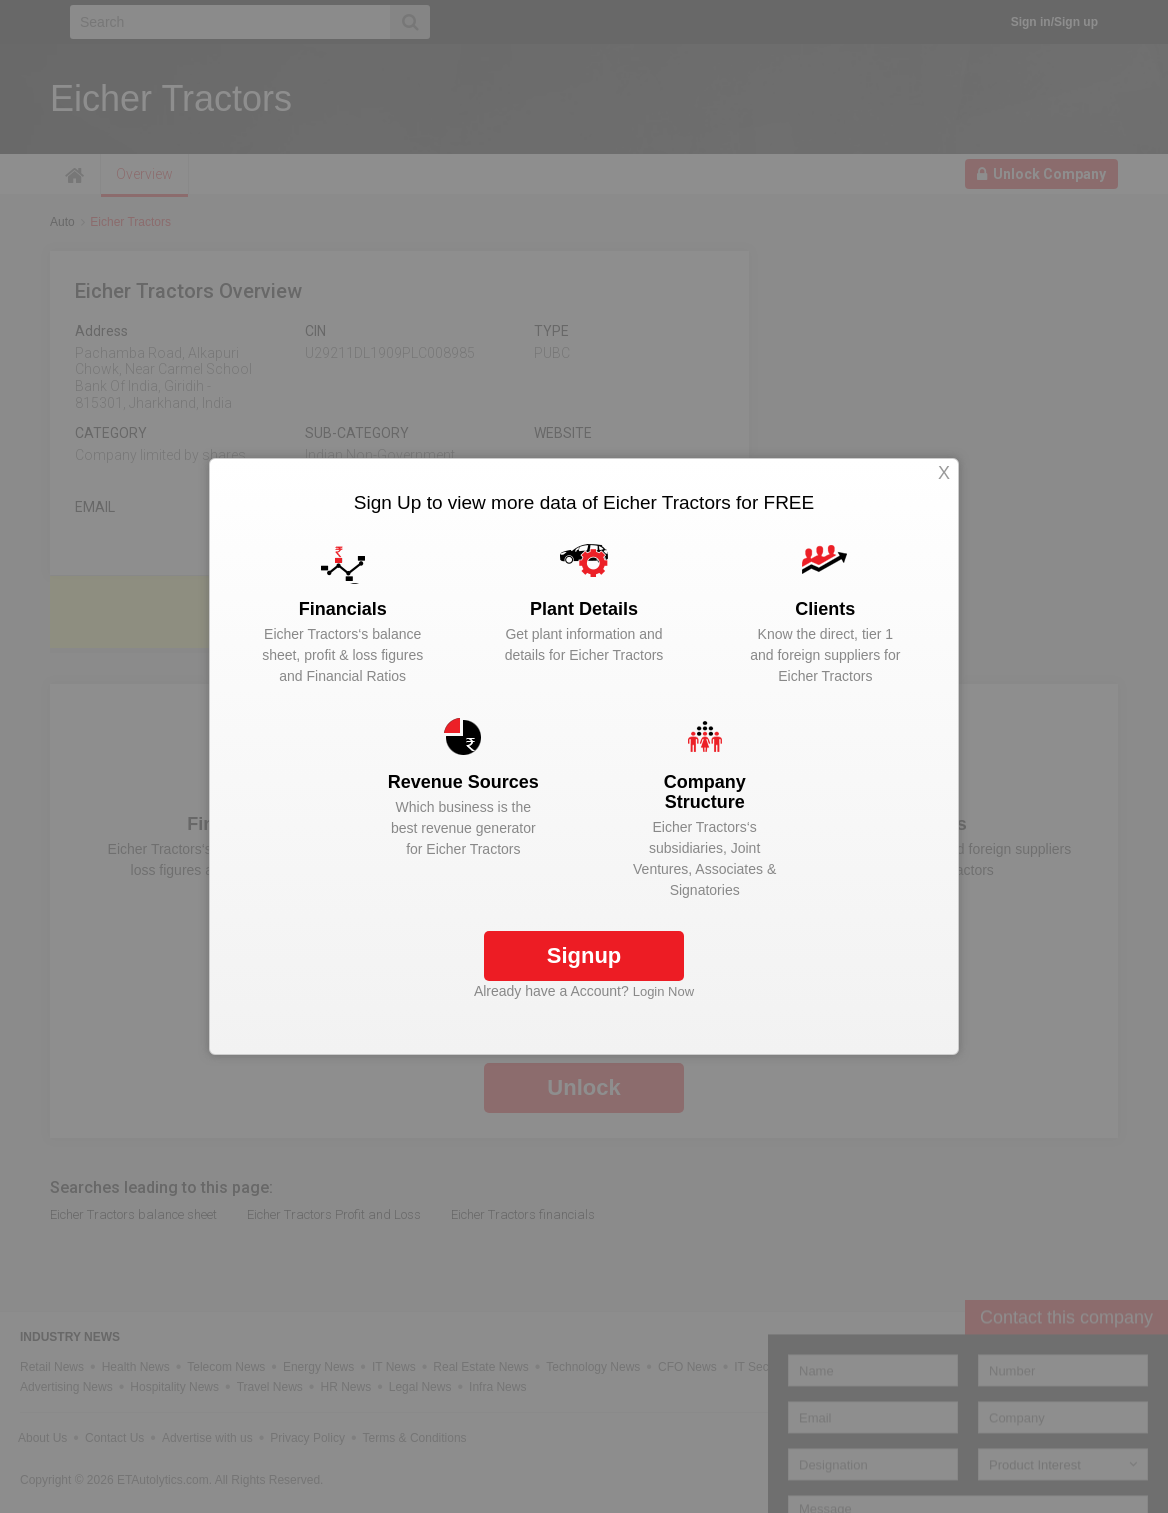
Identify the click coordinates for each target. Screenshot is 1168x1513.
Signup (584, 955)
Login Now (663, 991)
